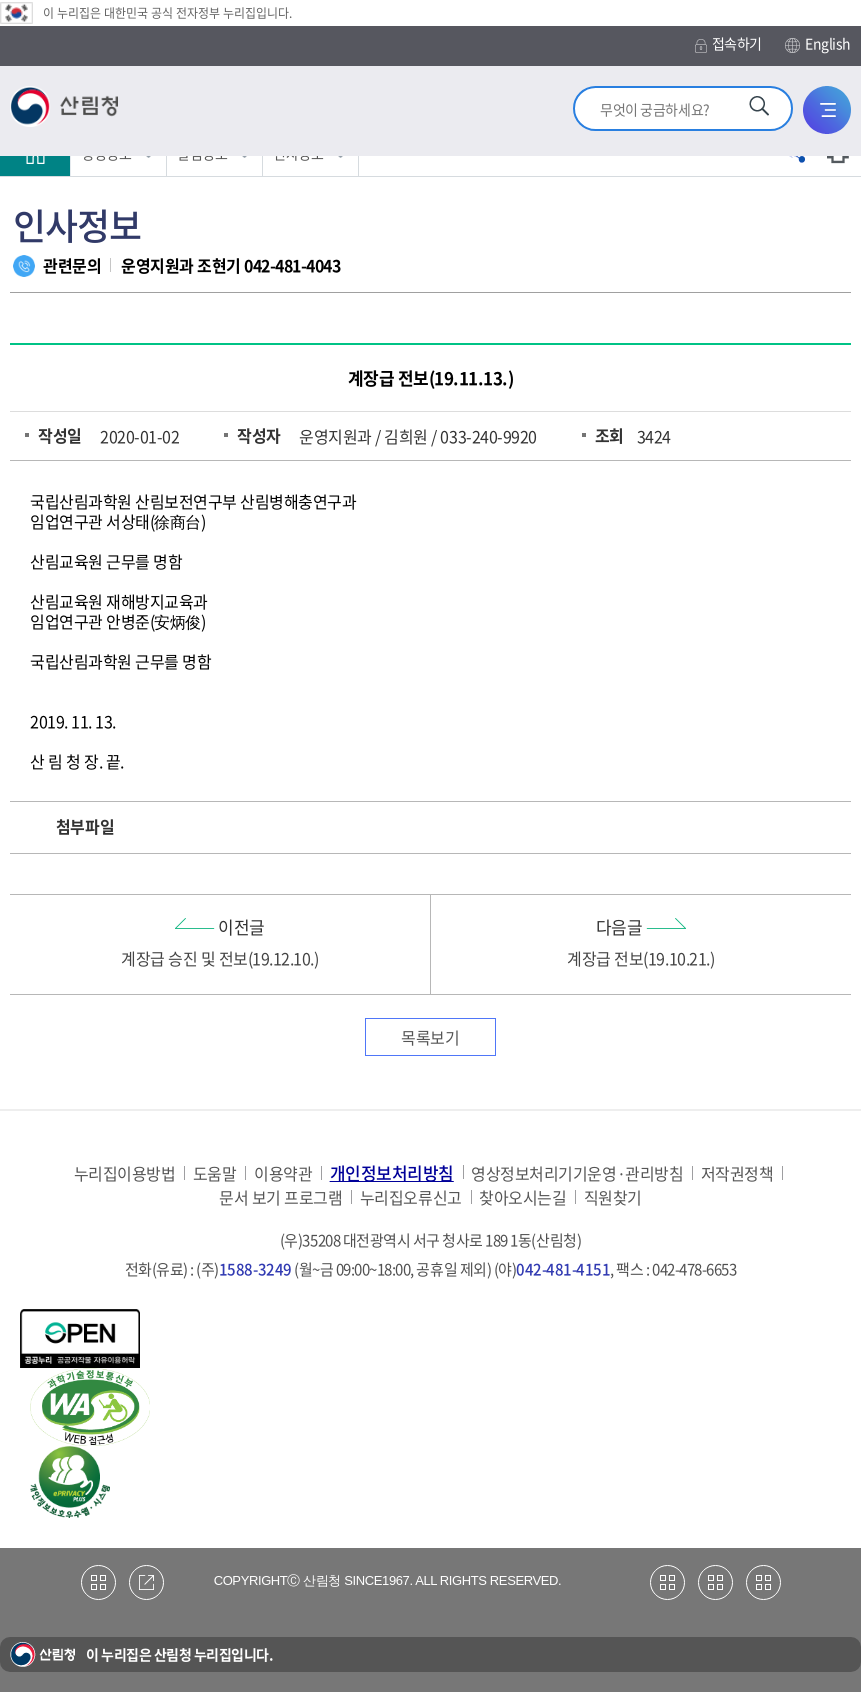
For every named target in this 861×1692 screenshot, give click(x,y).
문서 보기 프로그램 (280, 1197)
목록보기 (430, 1037)
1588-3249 (255, 1269)
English (818, 44)
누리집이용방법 (125, 1173)
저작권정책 (737, 1173)
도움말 (215, 1173)
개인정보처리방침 (392, 1172)
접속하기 (728, 43)
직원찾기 (613, 1197)
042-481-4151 (563, 1269)
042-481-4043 (292, 265)
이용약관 (283, 1173)
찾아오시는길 (522, 1197)
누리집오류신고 (411, 1197)
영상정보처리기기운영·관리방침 (577, 1173)
